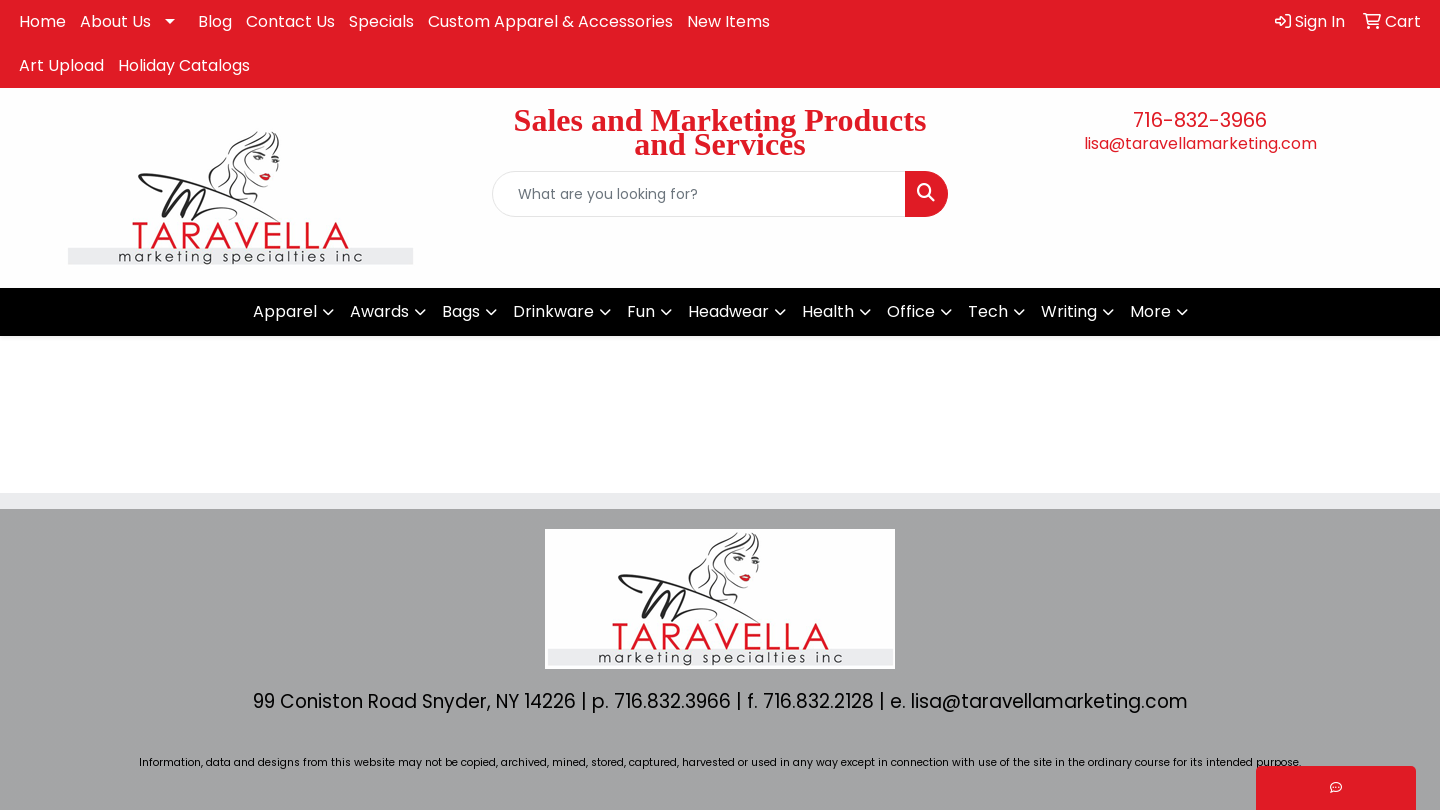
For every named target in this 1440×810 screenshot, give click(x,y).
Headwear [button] (728, 311)
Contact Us (290, 21)
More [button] (1150, 311)
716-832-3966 (1200, 120)
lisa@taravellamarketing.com (1200, 143)
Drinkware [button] (553, 311)
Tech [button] (988, 311)
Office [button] (911, 311)
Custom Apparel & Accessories (550, 21)
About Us (115, 21)
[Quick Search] (699, 194)
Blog (215, 21)
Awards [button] (379, 311)
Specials (381, 21)
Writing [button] (1069, 311)
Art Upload (61, 65)
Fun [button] (641, 311)
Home (42, 21)
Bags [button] (461, 311)
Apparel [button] (285, 311)
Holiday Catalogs (184, 65)
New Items (728, 21)
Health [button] (828, 311)
